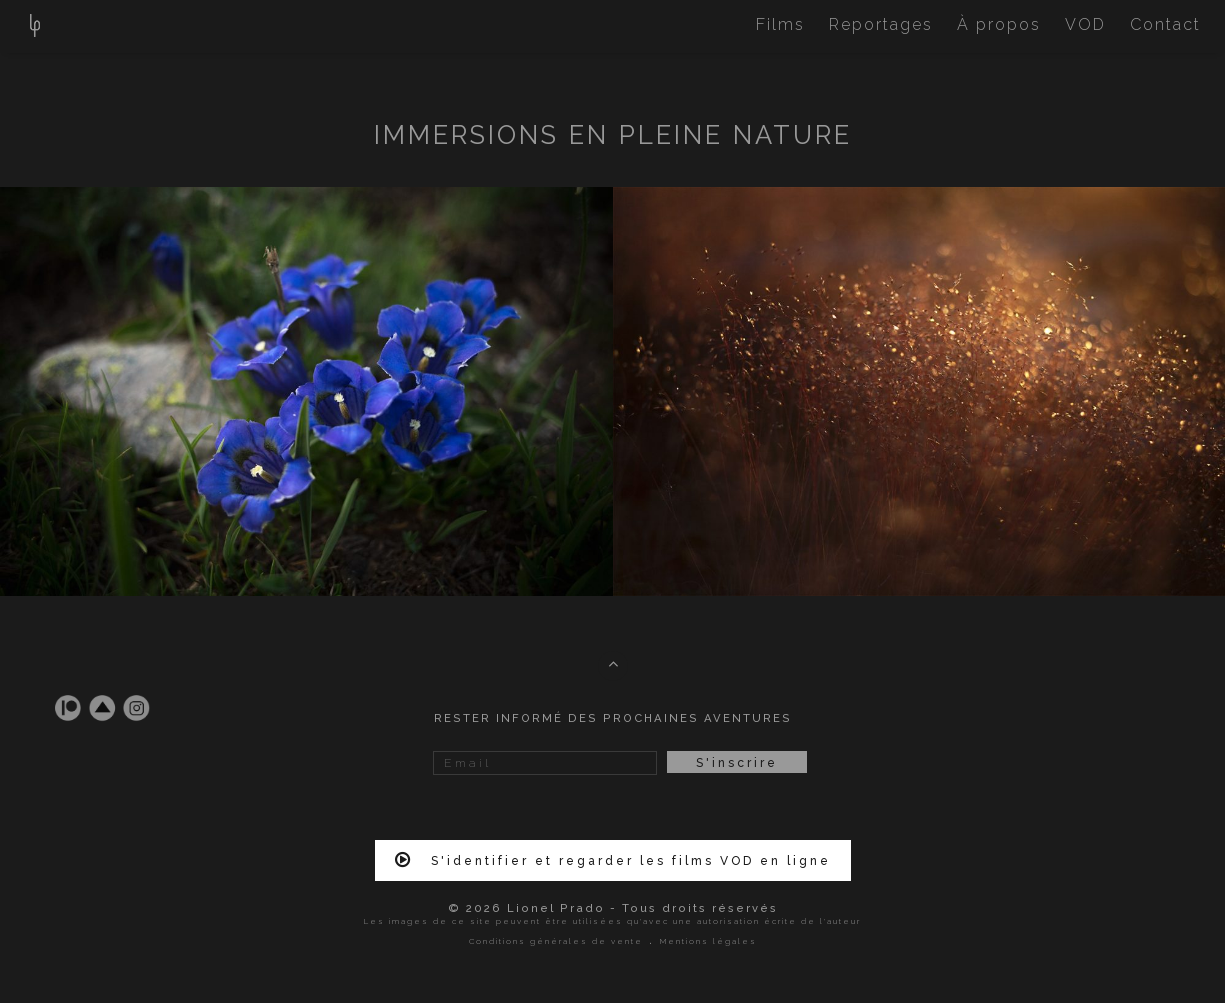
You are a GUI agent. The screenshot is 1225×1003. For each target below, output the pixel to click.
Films (780, 24)
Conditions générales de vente (556, 941)
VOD (1085, 24)
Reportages (881, 24)
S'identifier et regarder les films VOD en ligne (613, 860)
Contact (1165, 24)
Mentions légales (708, 941)
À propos (999, 24)
